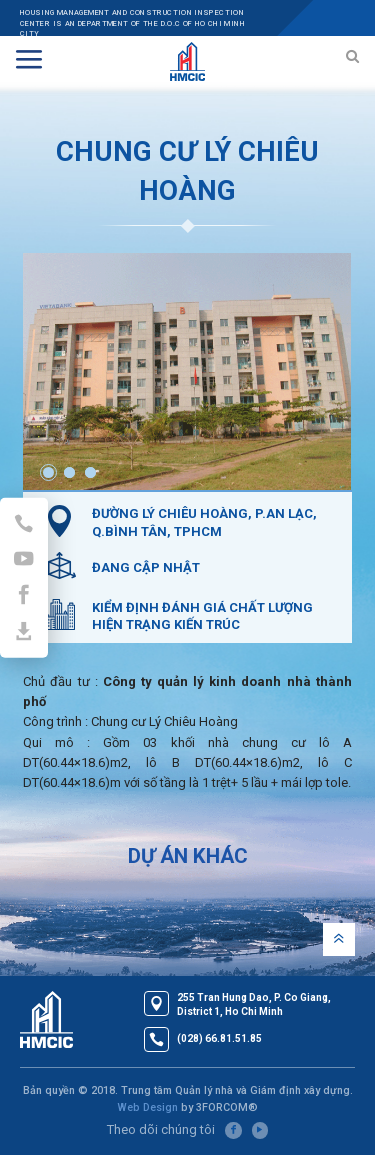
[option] (187, 371)
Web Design (147, 1107)
